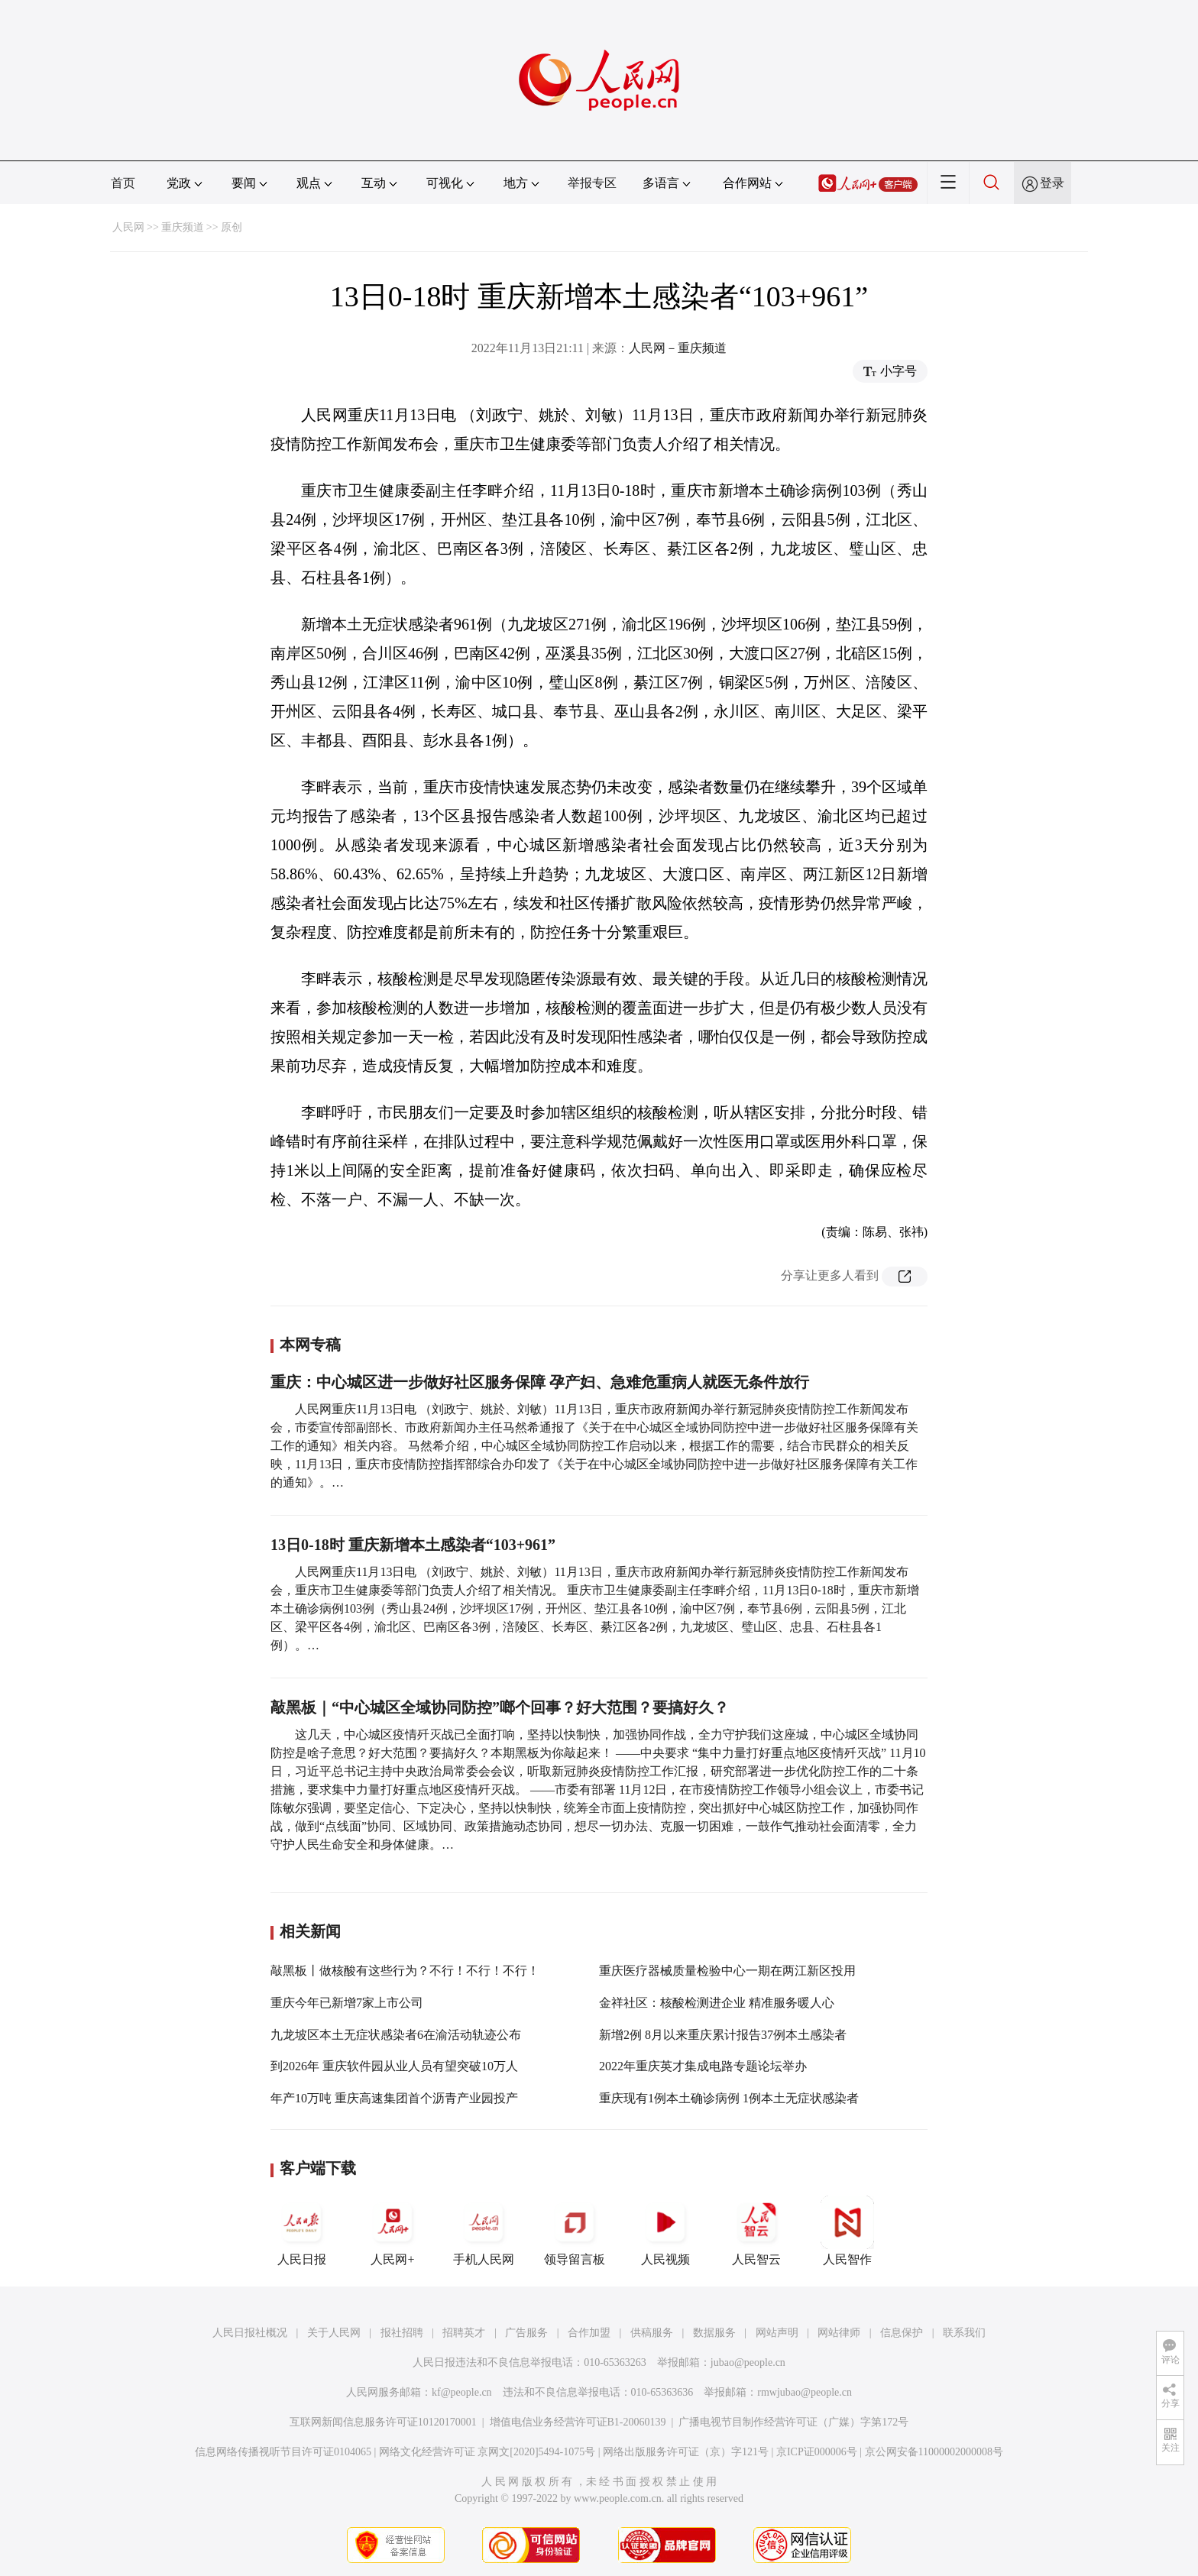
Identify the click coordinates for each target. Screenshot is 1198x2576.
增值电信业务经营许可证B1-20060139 (578, 2422)
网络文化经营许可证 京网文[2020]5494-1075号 (487, 2452)
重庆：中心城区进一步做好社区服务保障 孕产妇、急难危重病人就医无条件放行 (539, 1382)
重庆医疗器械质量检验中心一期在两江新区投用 (727, 1970)
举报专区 (592, 182)
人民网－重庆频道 (678, 347)
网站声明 (777, 2332)
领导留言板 (574, 2231)
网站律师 (839, 2332)
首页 (123, 182)
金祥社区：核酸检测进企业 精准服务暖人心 (716, 2002)
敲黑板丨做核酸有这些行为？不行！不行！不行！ (404, 1970)
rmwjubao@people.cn (804, 2392)
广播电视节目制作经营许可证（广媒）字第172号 (793, 2422)
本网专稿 (310, 1344)
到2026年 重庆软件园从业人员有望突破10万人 (394, 2066)
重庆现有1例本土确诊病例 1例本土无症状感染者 (729, 2098)
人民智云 (756, 2231)
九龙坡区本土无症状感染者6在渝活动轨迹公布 (395, 2034)
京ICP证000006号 (816, 2452)
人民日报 (302, 2231)
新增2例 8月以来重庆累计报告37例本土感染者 (723, 2034)
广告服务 (526, 2332)
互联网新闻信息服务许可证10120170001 (383, 2422)
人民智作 (847, 2231)
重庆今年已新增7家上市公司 (346, 2002)
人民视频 (665, 2231)
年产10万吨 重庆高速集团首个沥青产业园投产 (394, 2098)
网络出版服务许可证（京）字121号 (686, 2452)
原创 (231, 227)
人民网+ (392, 2231)
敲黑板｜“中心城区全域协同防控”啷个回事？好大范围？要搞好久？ (499, 1707)
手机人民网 (483, 2231)
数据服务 (714, 2332)
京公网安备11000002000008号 (934, 2452)
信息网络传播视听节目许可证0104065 (283, 2452)
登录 (1052, 182)
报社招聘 (401, 2332)
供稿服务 (651, 2332)
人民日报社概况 (249, 2332)
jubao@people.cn (748, 2362)
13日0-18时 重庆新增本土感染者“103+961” (412, 1544)
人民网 (128, 227)
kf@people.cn (462, 2392)
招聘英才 (463, 2332)
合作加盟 (589, 2332)
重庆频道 (182, 227)
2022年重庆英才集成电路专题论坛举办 (703, 2066)
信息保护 (901, 2332)
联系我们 (964, 2332)
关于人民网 (334, 2332)
